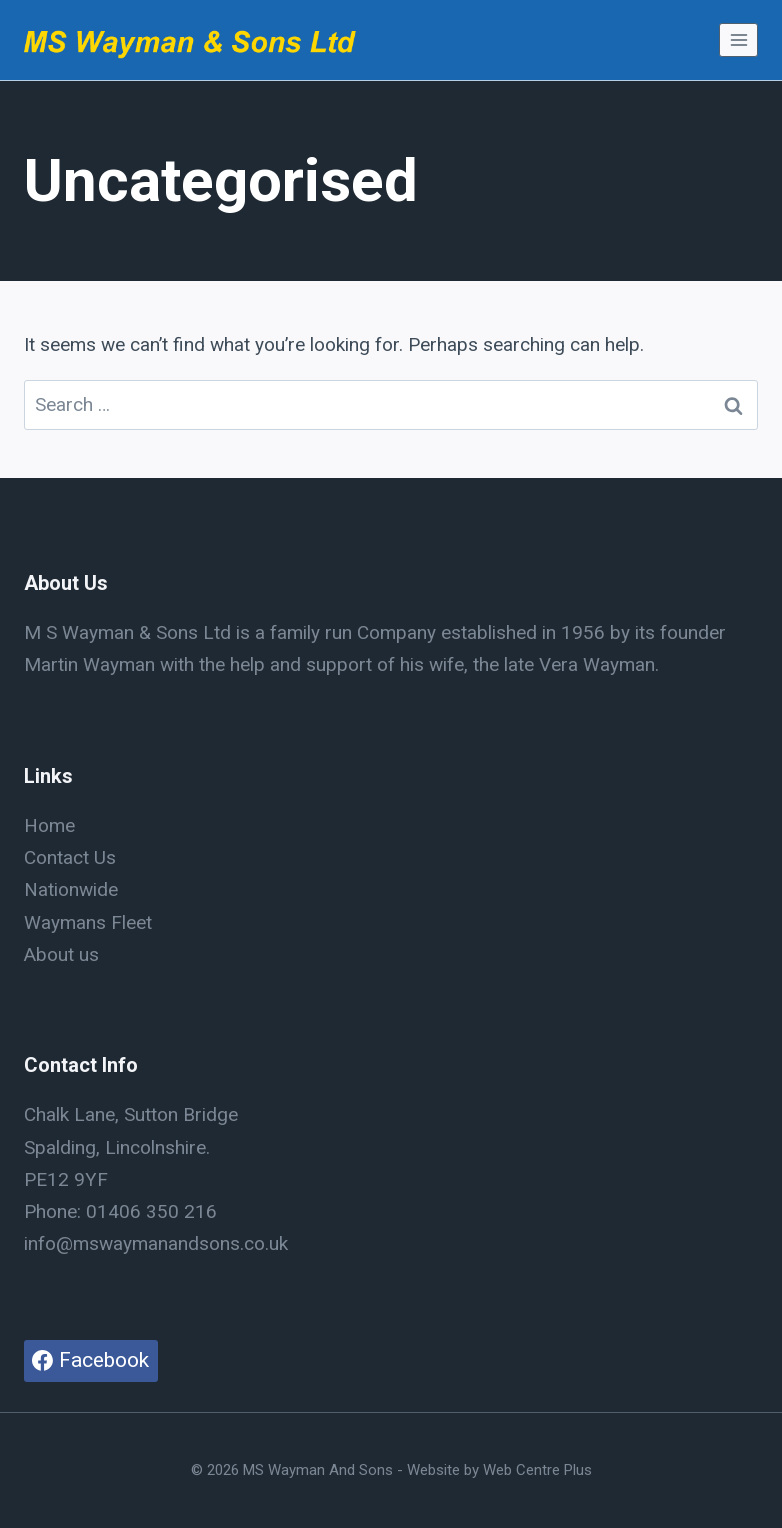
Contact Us (70, 857)
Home (49, 825)
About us (61, 954)
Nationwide (71, 889)
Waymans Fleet (88, 922)
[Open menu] (738, 39)
